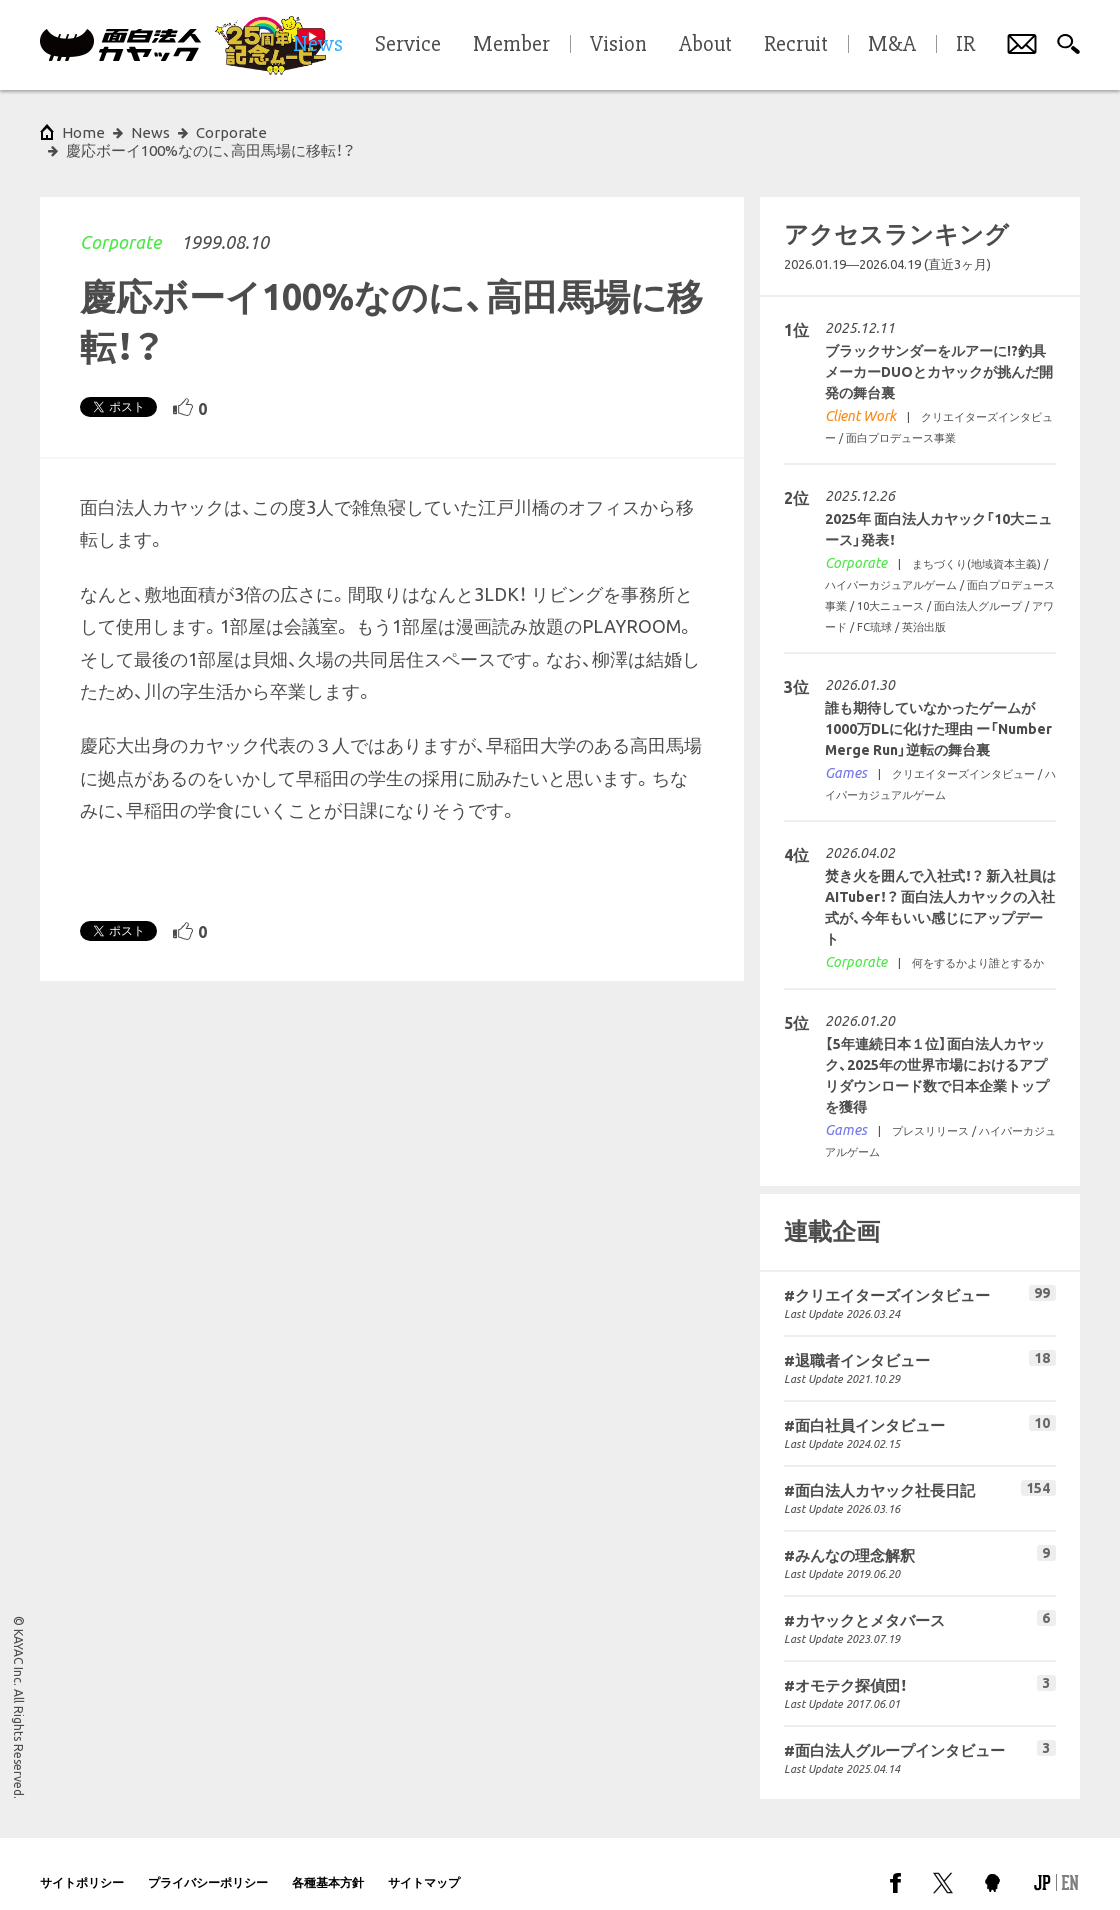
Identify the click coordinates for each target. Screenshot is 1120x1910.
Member (511, 45)
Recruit (796, 45)
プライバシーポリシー (208, 1864)
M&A (892, 45)
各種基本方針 (328, 1864)
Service (408, 45)
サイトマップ (424, 1864)
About (705, 45)
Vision (618, 45)
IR (965, 45)
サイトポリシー (82, 1864)
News (150, 132)
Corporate (120, 224)
